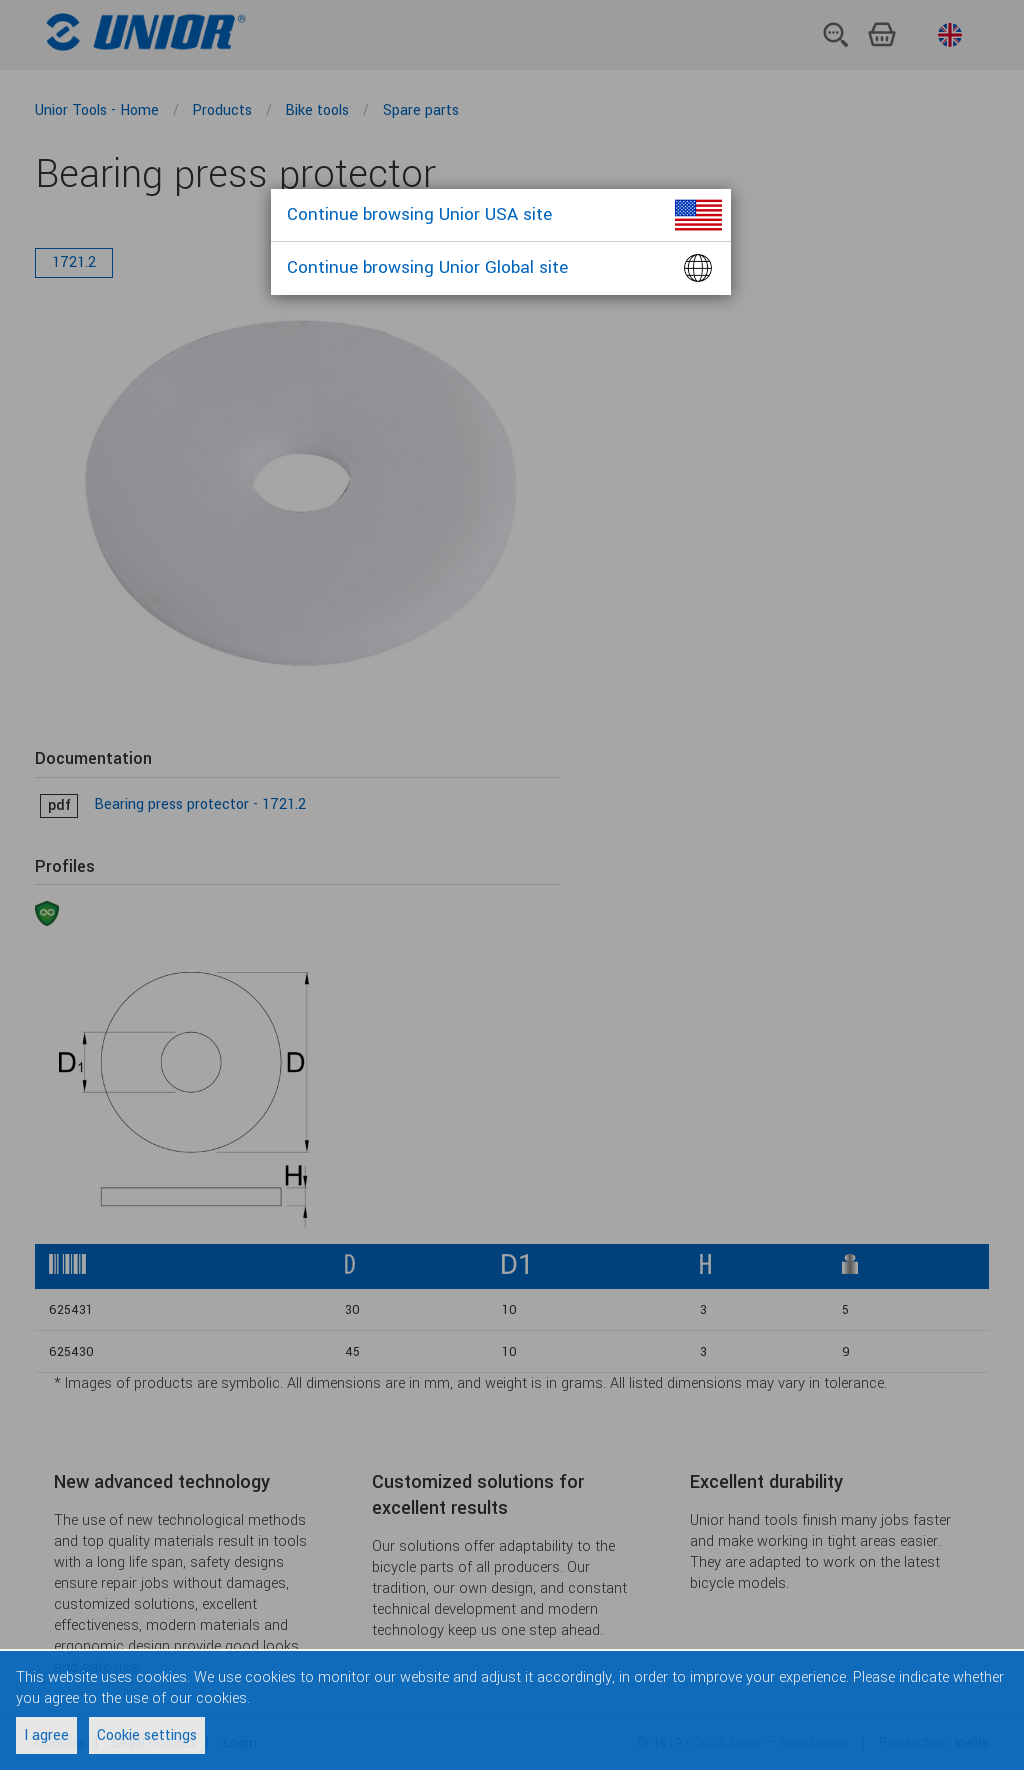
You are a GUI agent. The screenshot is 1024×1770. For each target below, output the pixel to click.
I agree (46, 1735)
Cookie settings (147, 1735)
